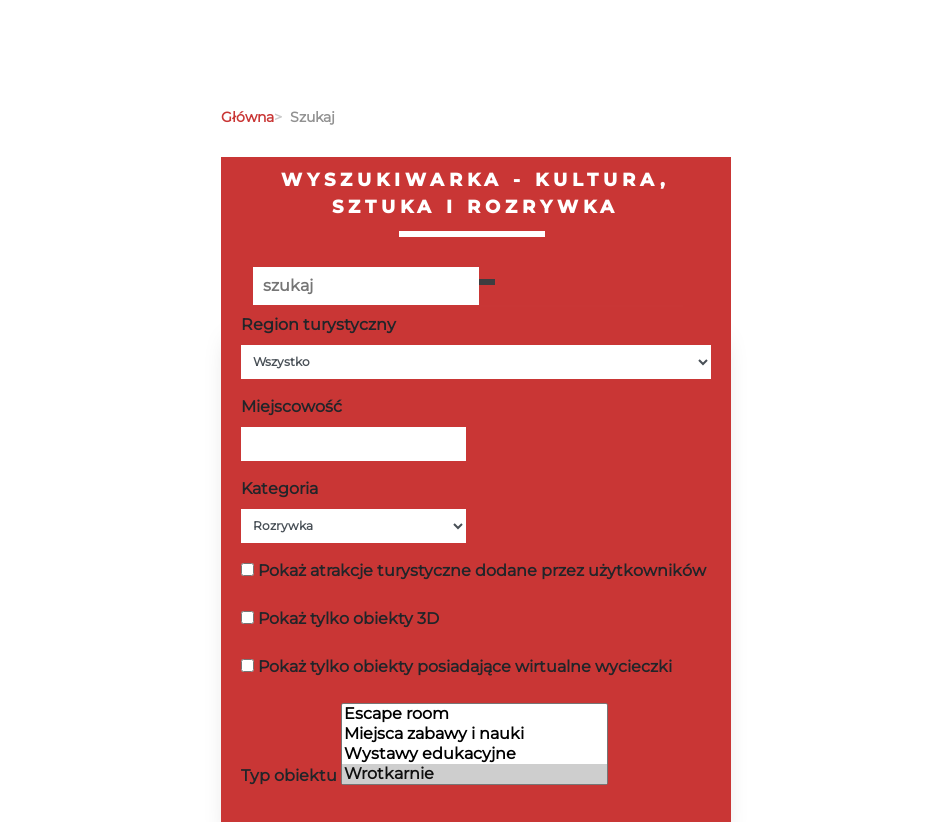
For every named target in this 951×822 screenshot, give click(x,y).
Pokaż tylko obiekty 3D (348, 618)
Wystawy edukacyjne (474, 754)
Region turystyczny (318, 324)
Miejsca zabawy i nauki (474, 734)
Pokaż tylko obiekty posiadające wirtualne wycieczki (465, 666)
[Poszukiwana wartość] (366, 286)
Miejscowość (291, 406)
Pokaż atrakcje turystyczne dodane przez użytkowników (482, 570)
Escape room (474, 714)
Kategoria (279, 488)
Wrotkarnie (474, 774)
